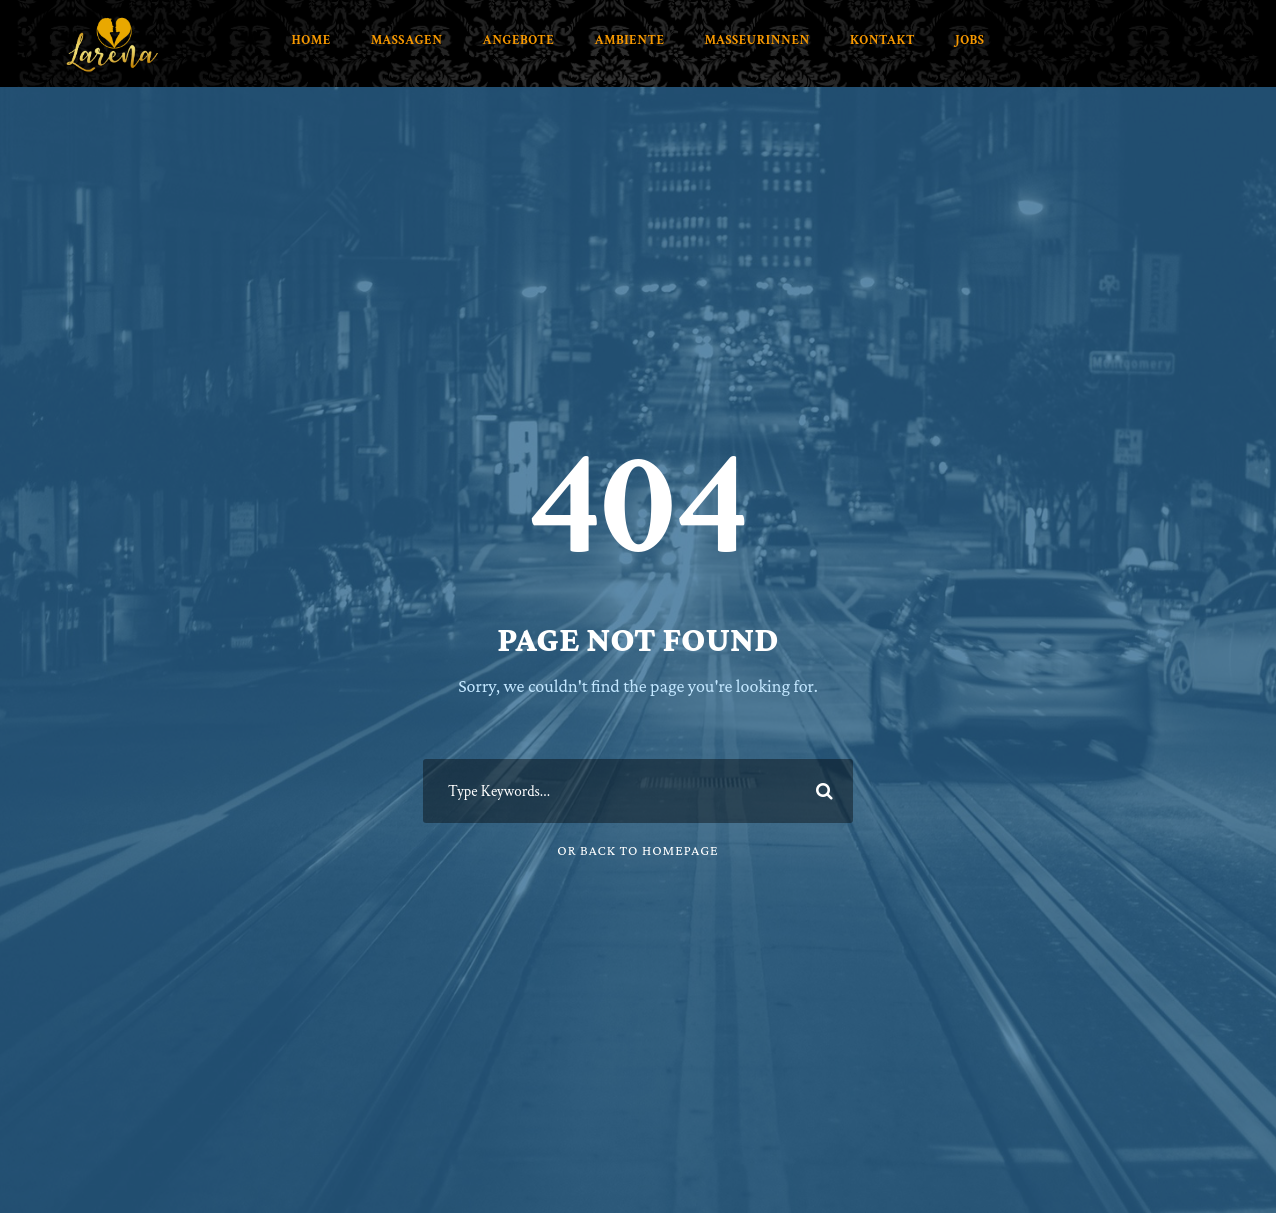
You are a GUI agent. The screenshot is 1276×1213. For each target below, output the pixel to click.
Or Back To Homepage (637, 850)
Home (311, 40)
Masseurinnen (757, 40)
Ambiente (629, 40)
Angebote (519, 40)
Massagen (407, 40)
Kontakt (882, 40)
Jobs (969, 40)
